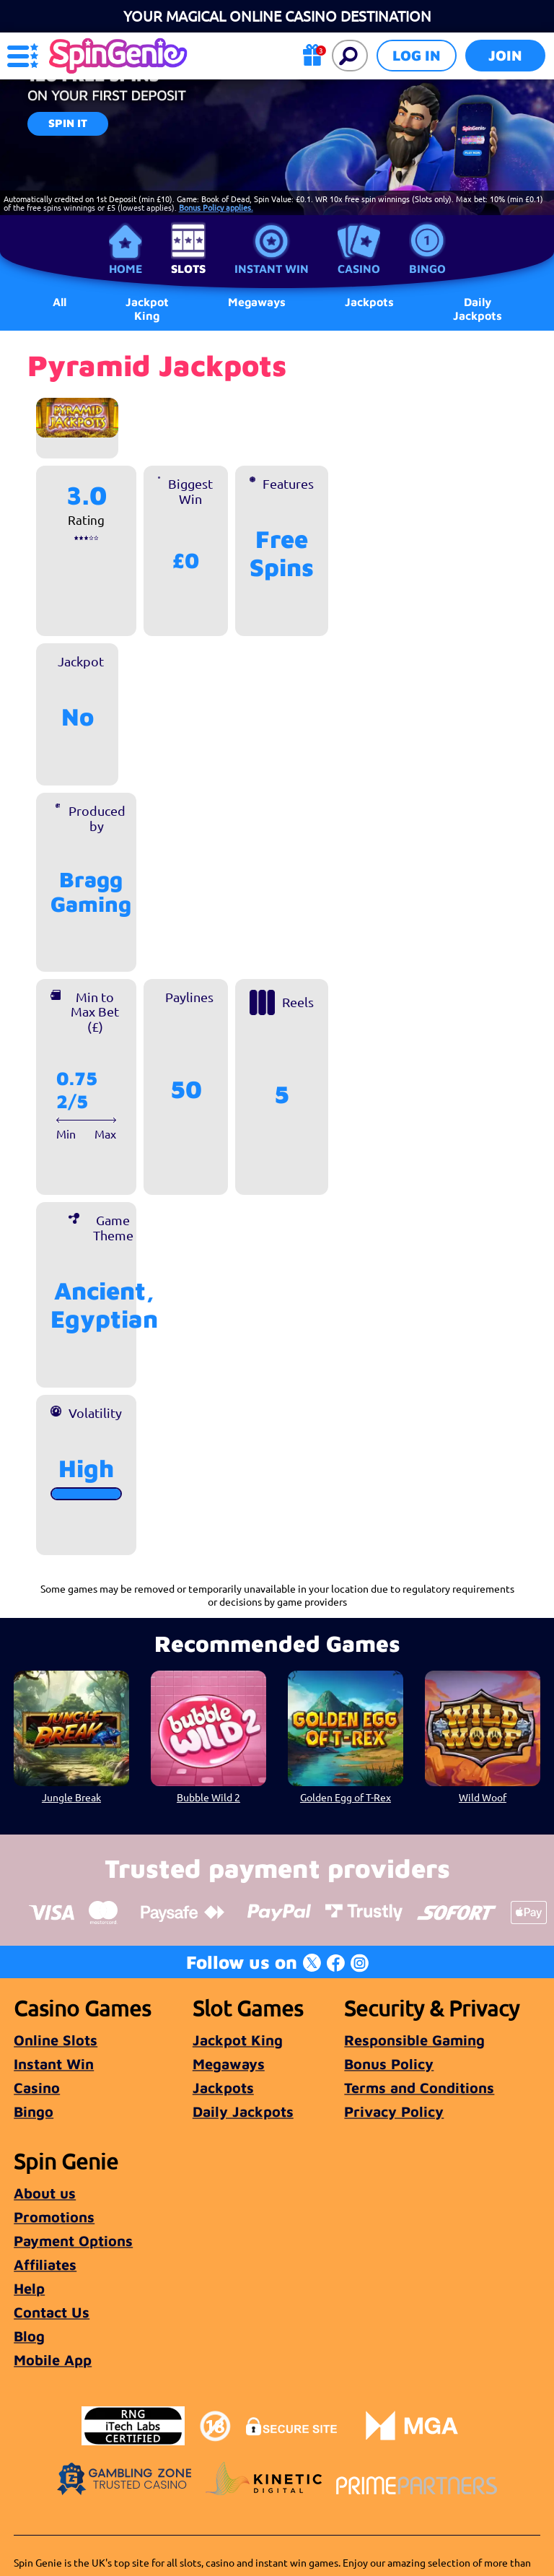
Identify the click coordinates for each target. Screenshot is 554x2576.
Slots (188, 268)
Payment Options (73, 2240)
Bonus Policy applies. (216, 207)
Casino (359, 268)
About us (45, 2193)
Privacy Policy (394, 2111)
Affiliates (45, 2264)
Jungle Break (71, 1796)
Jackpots (223, 2087)
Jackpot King (147, 308)
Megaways (229, 2063)
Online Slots (55, 2040)
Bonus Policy (389, 2063)
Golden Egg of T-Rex (345, 1796)
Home (125, 268)
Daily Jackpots (477, 308)
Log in (416, 55)
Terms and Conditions (419, 2087)
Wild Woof (482, 1796)
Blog (29, 2336)
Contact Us (51, 2312)
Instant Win (271, 268)
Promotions (54, 2217)
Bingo (427, 268)
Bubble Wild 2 (208, 1796)
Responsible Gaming (414, 2040)
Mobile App (53, 2359)
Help (29, 2288)
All (59, 301)
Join (505, 55)
